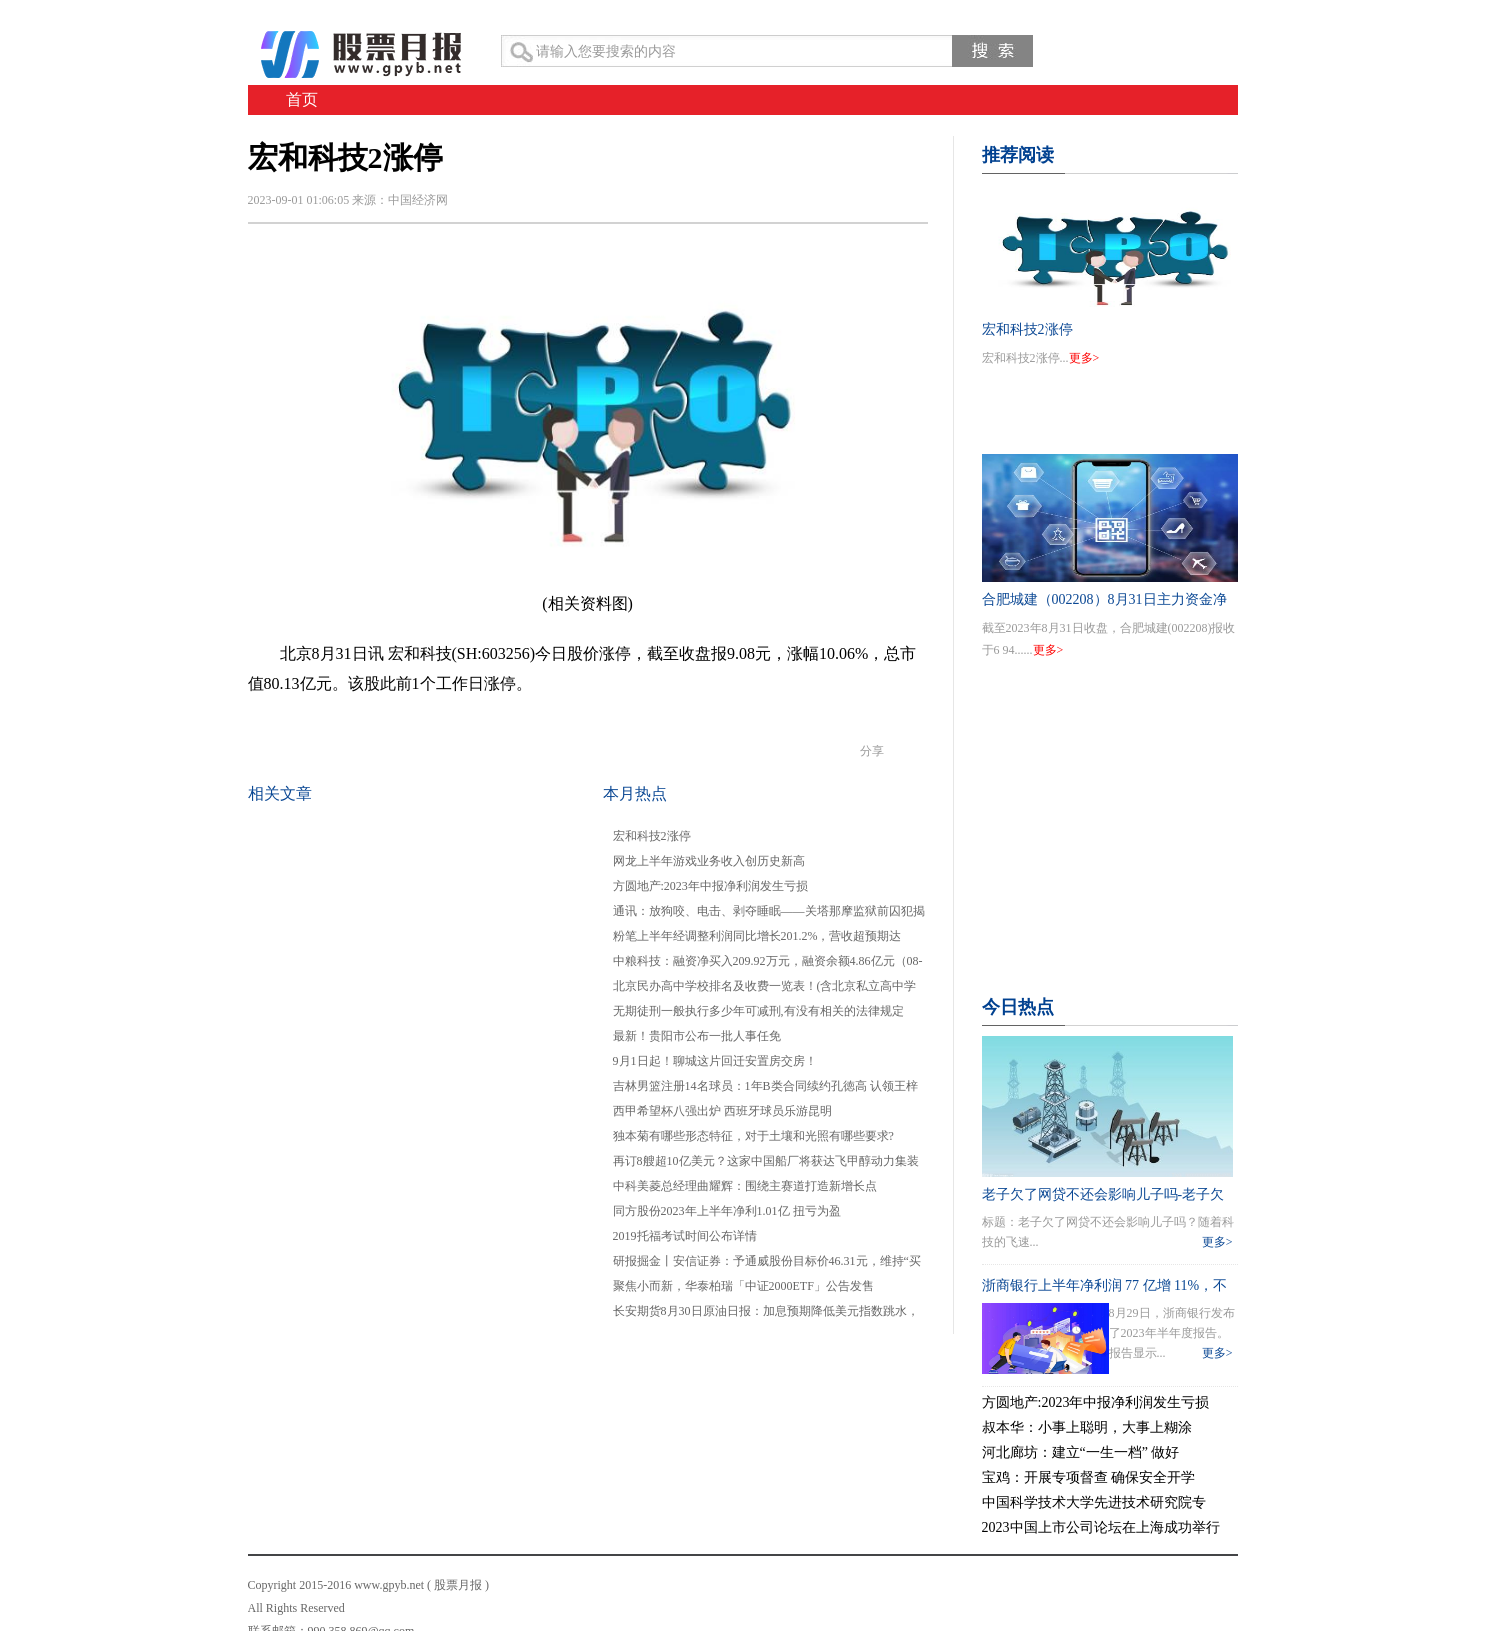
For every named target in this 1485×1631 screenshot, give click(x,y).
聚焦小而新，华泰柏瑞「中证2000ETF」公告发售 (743, 1286)
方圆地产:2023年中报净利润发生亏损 (710, 886)
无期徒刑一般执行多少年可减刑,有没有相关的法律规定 (758, 1011)
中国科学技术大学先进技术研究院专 (1094, 1502)
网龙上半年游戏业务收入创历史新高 (709, 861)
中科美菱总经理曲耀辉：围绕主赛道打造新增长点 (745, 1186)
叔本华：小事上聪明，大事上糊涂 (1087, 1427)
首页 (302, 99)
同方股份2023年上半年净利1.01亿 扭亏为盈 (727, 1211)
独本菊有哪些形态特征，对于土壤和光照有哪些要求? (753, 1136)
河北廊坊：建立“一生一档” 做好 (1081, 1452)
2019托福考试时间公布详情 (685, 1236)
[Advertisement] (1110, 852)
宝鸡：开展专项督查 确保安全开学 (1089, 1477)
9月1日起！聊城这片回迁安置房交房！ (715, 1061)
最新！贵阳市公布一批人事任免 (697, 1036)
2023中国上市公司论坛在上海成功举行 (1101, 1527)
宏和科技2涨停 (652, 836)
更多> (1084, 358)
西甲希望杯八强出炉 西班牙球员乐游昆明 (722, 1111)
